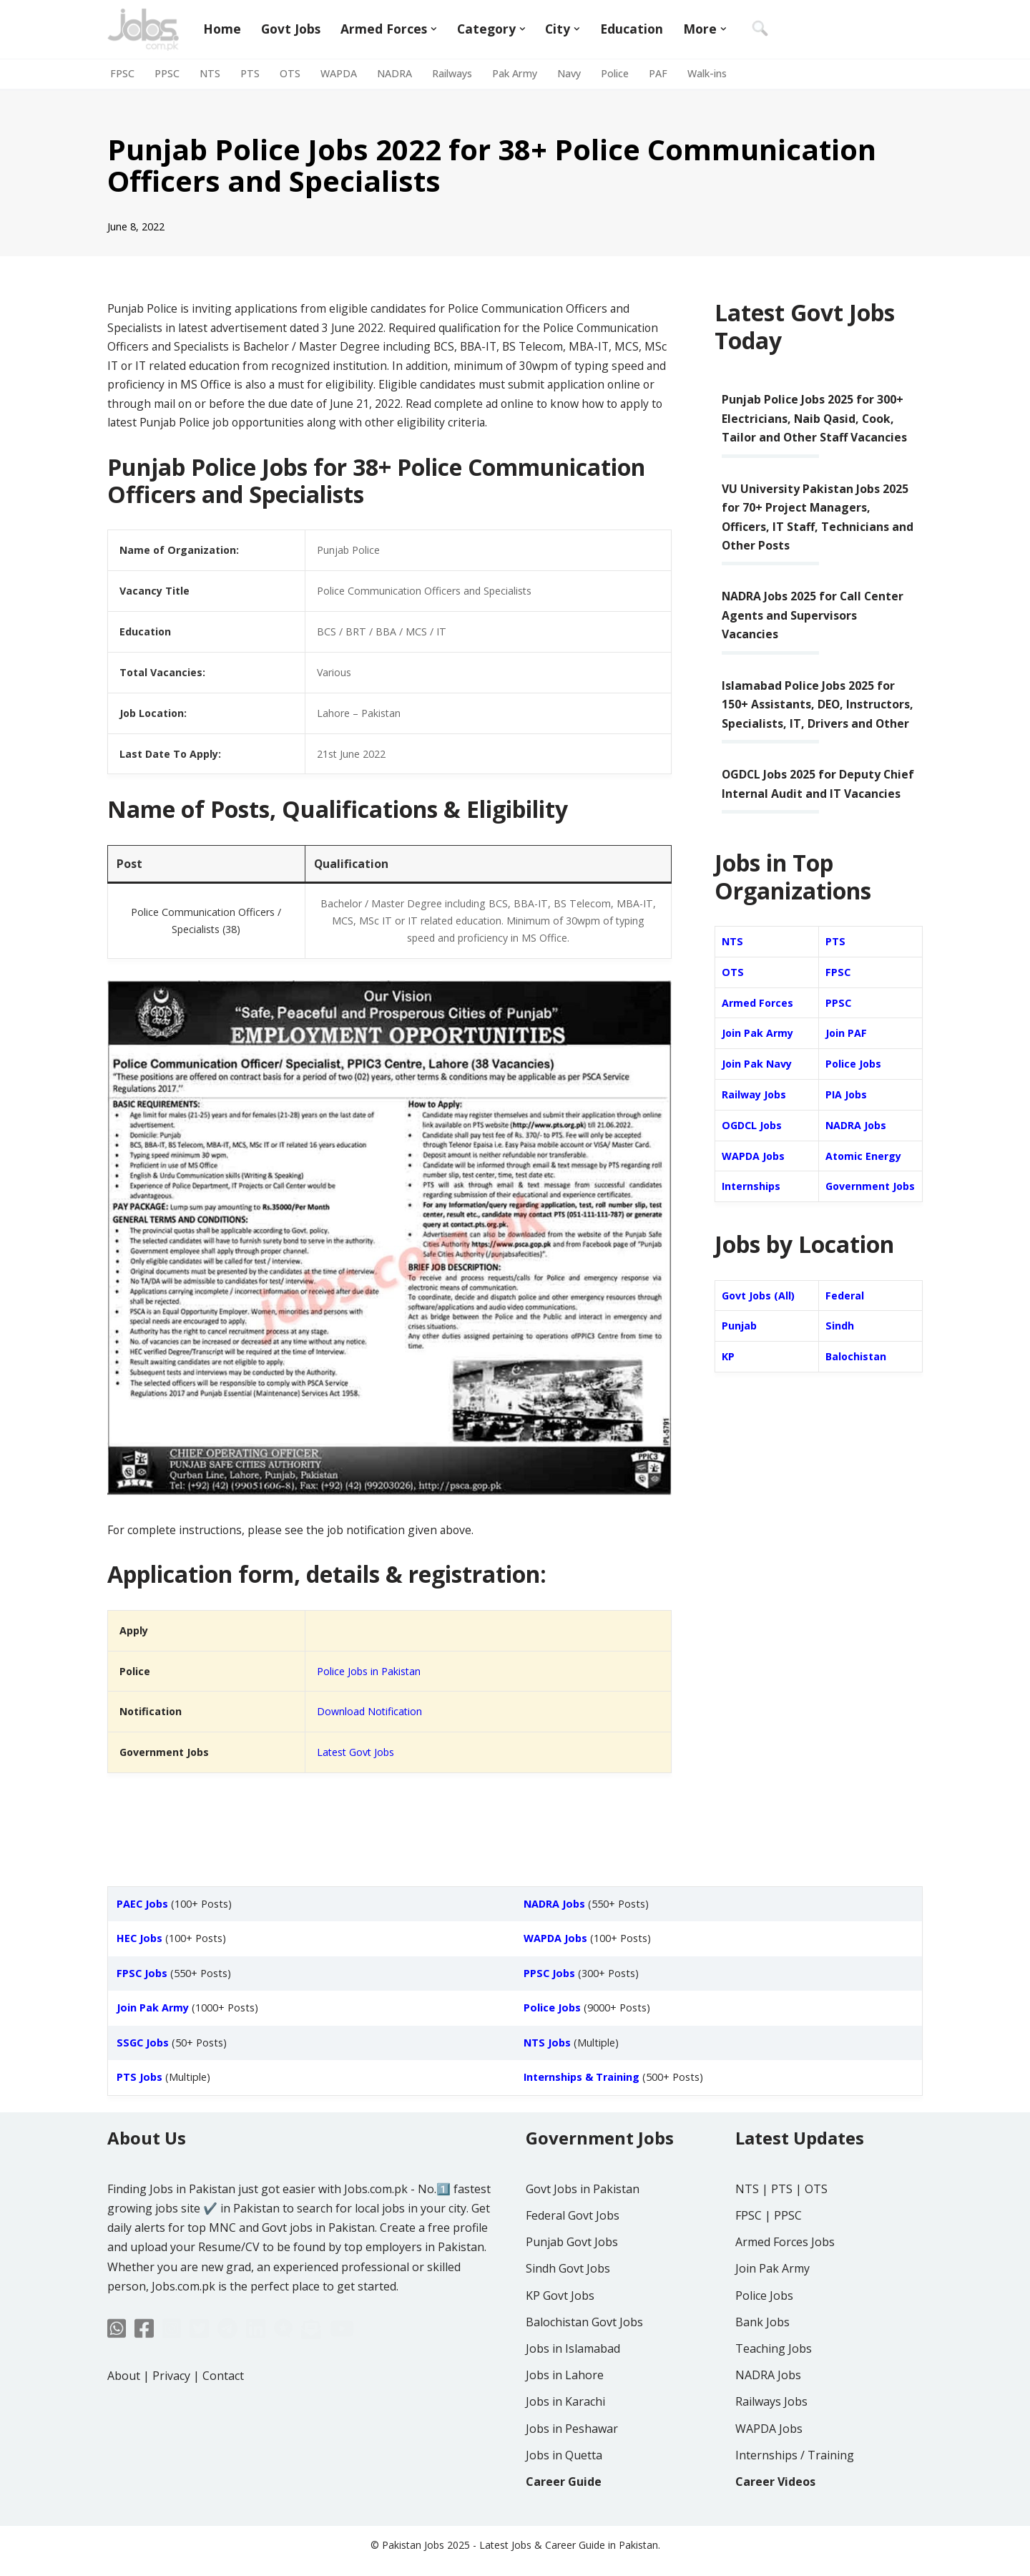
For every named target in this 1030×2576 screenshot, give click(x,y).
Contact (223, 2426)
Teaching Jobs (773, 2398)
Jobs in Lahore (565, 2425)
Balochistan (856, 1407)
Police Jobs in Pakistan (369, 1680)
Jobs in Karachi (565, 2451)
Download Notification (370, 1722)
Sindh (839, 1375)
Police (619, 74)
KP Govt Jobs (560, 2345)
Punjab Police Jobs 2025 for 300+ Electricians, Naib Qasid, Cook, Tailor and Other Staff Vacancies (815, 419)
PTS (250, 74)
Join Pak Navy (757, 1094)
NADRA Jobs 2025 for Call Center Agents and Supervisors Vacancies (814, 619)
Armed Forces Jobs (785, 2292)
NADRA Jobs (856, 1156)
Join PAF (846, 1062)
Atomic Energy (863, 1187)
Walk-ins (713, 74)
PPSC (167, 74)
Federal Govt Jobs (572, 2265)
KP (728, 1407)
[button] (434, 29)
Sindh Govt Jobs (568, 2318)
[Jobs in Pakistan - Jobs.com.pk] (143, 29)
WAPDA (338, 74)
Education (632, 29)
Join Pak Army (758, 1062)
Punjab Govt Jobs (572, 2292)
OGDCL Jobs (752, 1156)
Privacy (171, 2426)
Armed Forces (758, 1031)
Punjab (739, 1375)
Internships (751, 1227)
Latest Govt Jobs (357, 1763)
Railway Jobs (754, 1124)
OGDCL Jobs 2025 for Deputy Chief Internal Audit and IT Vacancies (802, 801)
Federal (844, 1345)
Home (222, 29)
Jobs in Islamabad (573, 2398)
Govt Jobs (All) (759, 1345)
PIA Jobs (846, 1124)
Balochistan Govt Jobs (584, 2372)
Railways (453, 74)
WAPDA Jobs (753, 1187)
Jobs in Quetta (564, 2505)
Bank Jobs (762, 2372)
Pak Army (517, 74)
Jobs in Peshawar (572, 2478)
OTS (290, 74)
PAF (663, 74)
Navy (572, 74)
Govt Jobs (291, 29)
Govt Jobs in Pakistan (582, 2239)
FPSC (122, 74)
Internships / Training (794, 2505)
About (123, 2426)
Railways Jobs (771, 2451)
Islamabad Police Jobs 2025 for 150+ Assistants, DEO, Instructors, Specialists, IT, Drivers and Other (818, 710)
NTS (210, 74)
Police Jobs (854, 1094)
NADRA (394, 74)
